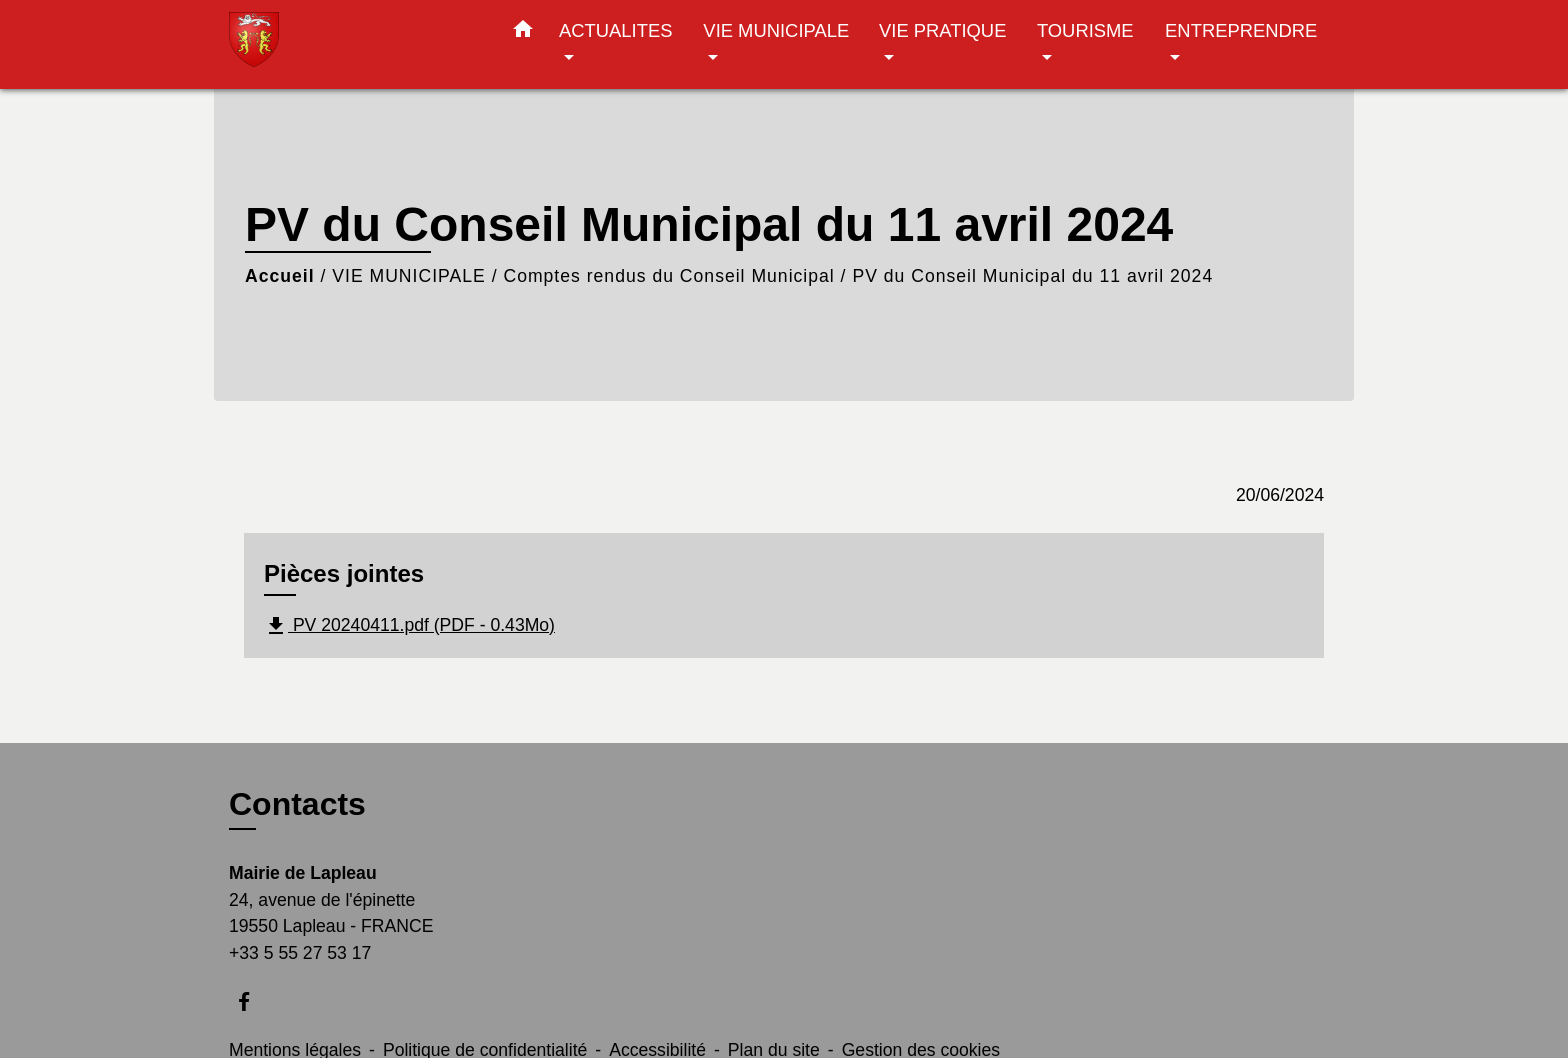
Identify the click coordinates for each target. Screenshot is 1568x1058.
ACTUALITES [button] (615, 30)
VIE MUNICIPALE (408, 276)
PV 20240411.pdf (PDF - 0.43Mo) (409, 626)
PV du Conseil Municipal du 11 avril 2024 (1032, 276)
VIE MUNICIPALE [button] (776, 30)
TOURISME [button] (1085, 30)
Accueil (280, 276)
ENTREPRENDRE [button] (1241, 30)
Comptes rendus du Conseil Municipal (668, 276)
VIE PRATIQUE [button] (942, 30)
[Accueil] (354, 44)
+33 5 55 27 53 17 (300, 953)
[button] (523, 33)
